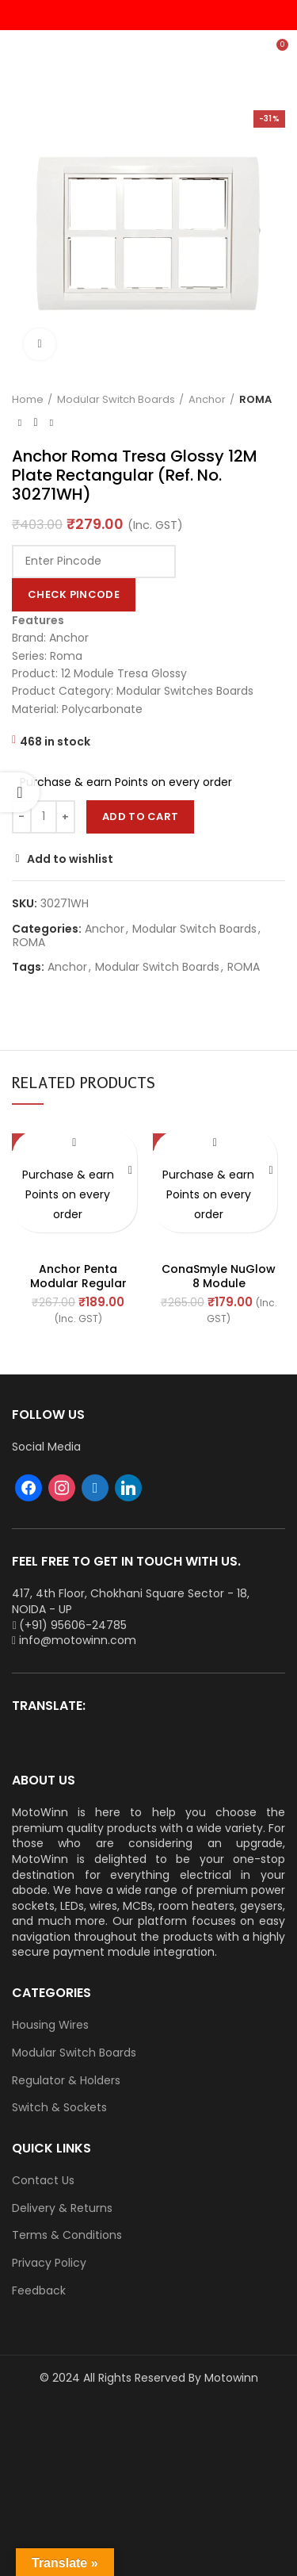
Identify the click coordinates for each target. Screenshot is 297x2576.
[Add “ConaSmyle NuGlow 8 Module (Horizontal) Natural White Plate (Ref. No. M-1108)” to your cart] (271, 1171)
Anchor (207, 400)
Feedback (39, 2290)
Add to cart (140, 816)
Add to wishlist (70, 858)
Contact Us (43, 2180)
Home (28, 400)
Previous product (19, 423)
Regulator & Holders (66, 2080)
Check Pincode (74, 594)
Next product (51, 423)
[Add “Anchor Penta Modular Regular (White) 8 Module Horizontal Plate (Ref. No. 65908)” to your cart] (130, 1171)
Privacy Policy (49, 2263)
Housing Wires (50, 2025)
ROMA (255, 400)
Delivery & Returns (62, 2208)
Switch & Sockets (59, 2107)
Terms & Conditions (67, 2235)
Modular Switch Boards (116, 400)
